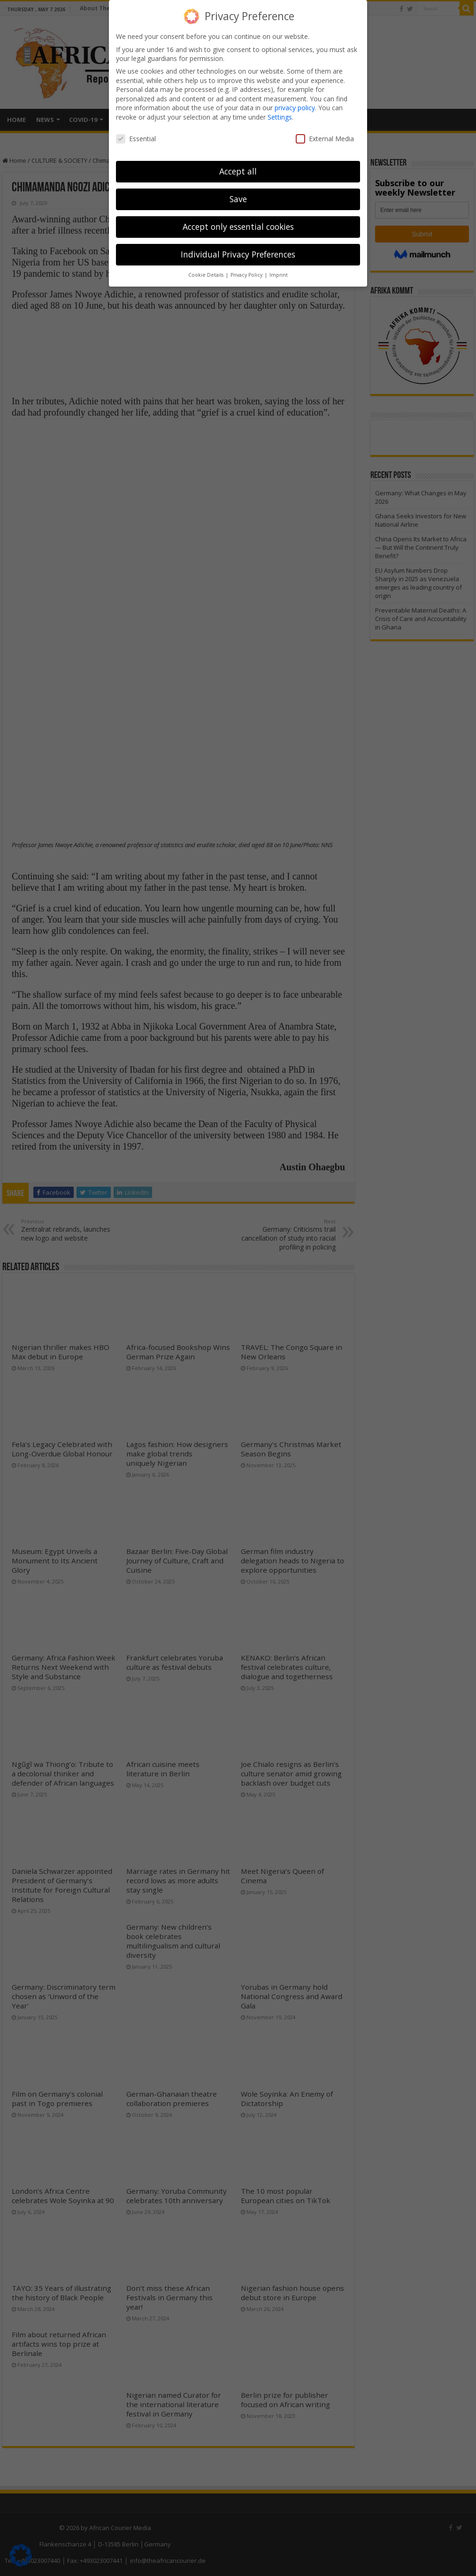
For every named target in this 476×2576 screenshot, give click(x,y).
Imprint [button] (278, 275)
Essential (136, 138)
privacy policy (295, 107)
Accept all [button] (238, 171)
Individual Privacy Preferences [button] (238, 254)
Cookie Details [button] (206, 275)
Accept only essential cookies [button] (238, 226)
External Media (325, 138)
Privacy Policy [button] (247, 275)
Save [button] (238, 199)
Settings (280, 117)
